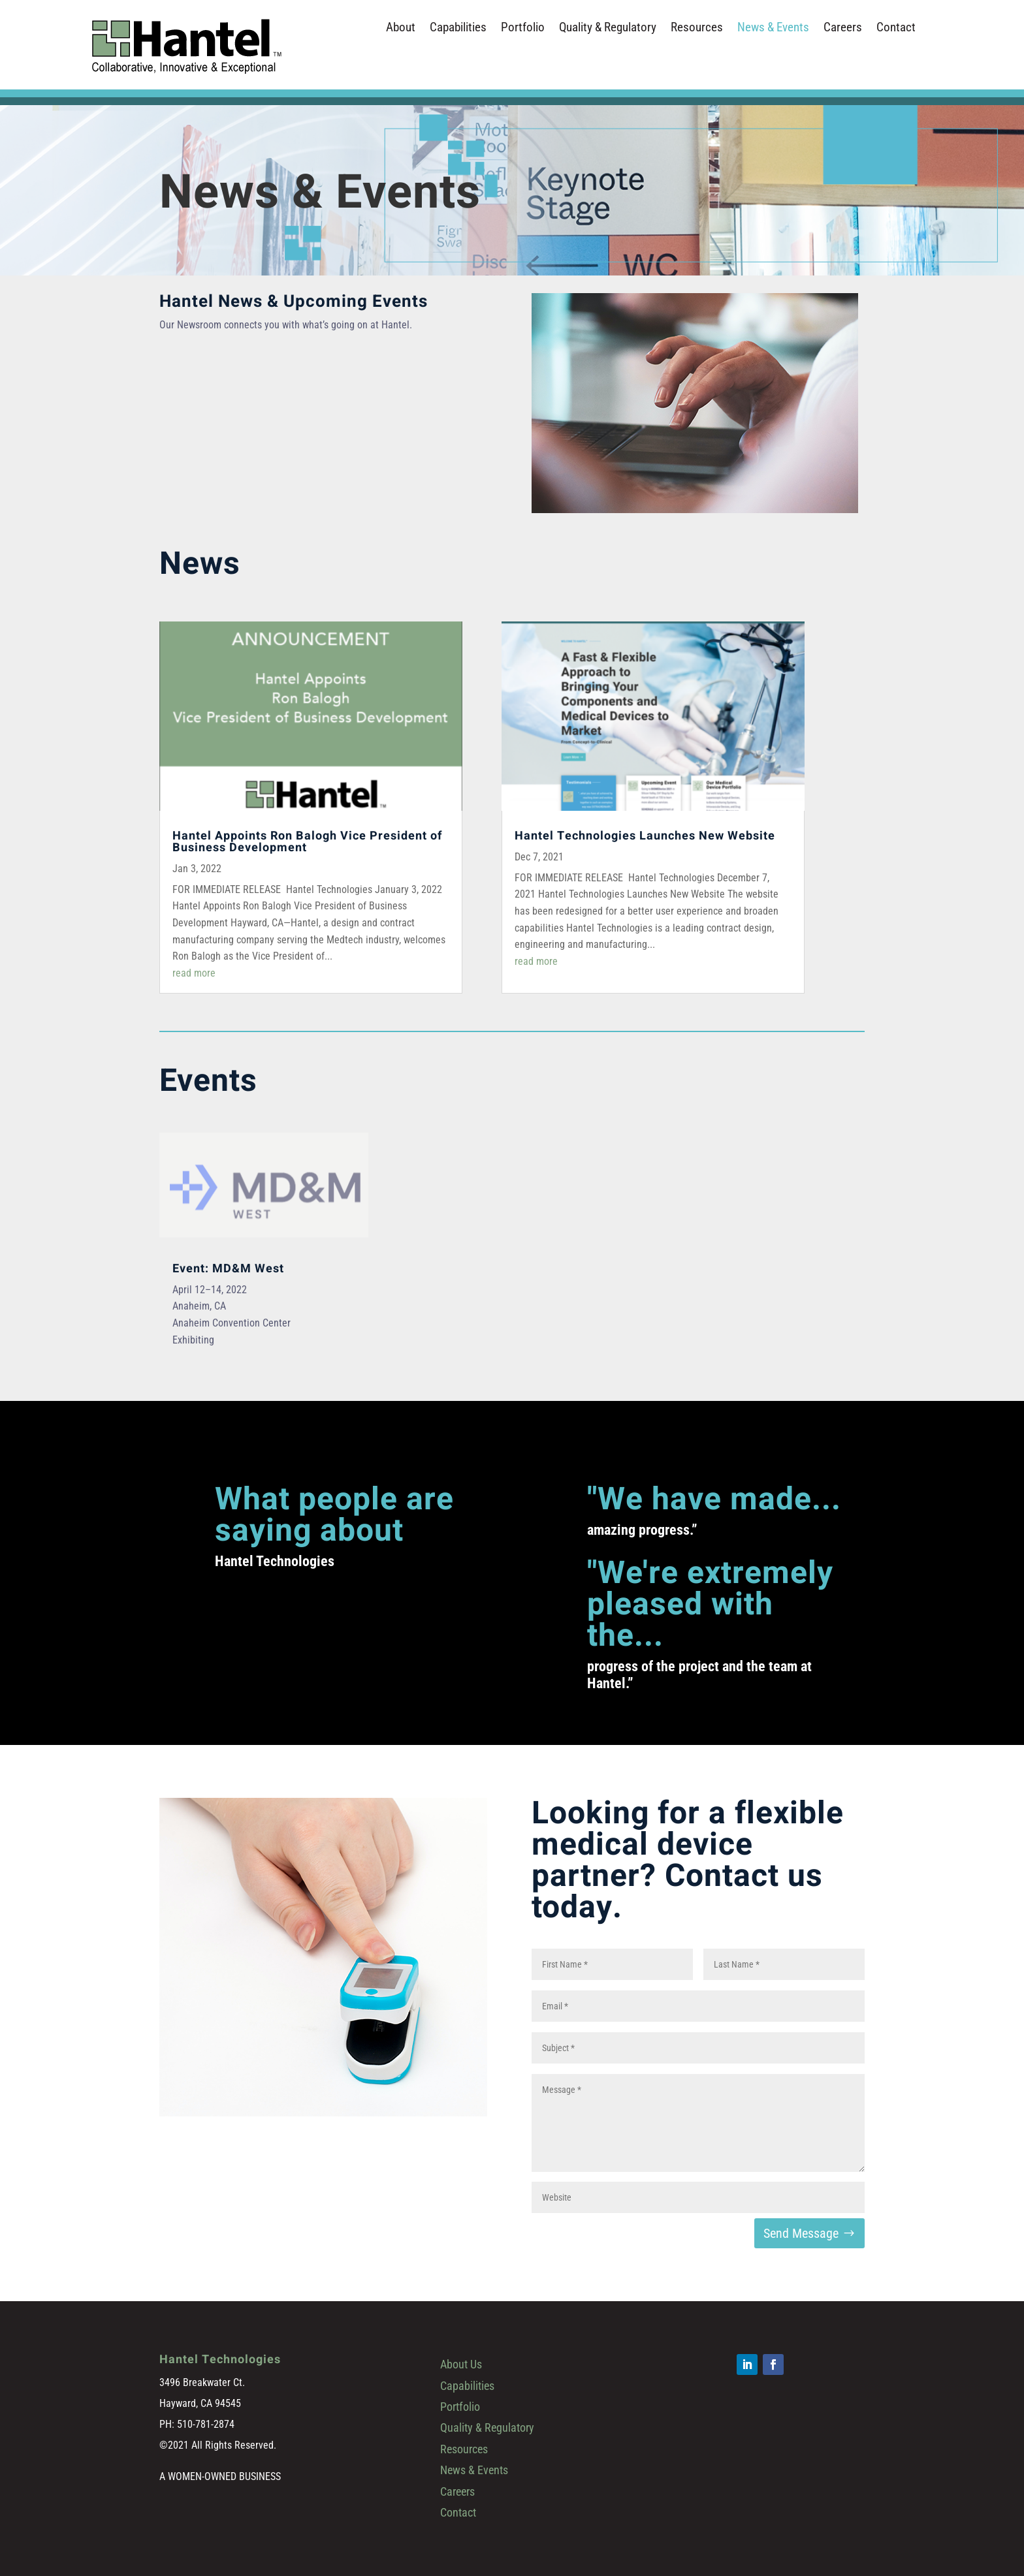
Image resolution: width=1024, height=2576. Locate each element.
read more (194, 973)
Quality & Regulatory (607, 29)
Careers (843, 29)
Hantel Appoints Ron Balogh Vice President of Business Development (307, 841)
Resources (697, 29)
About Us (461, 2364)
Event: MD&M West (228, 1269)
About (400, 29)
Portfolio (523, 29)
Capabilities (458, 29)
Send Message (801, 2233)
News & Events (773, 29)
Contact (896, 29)
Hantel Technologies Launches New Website (645, 836)
